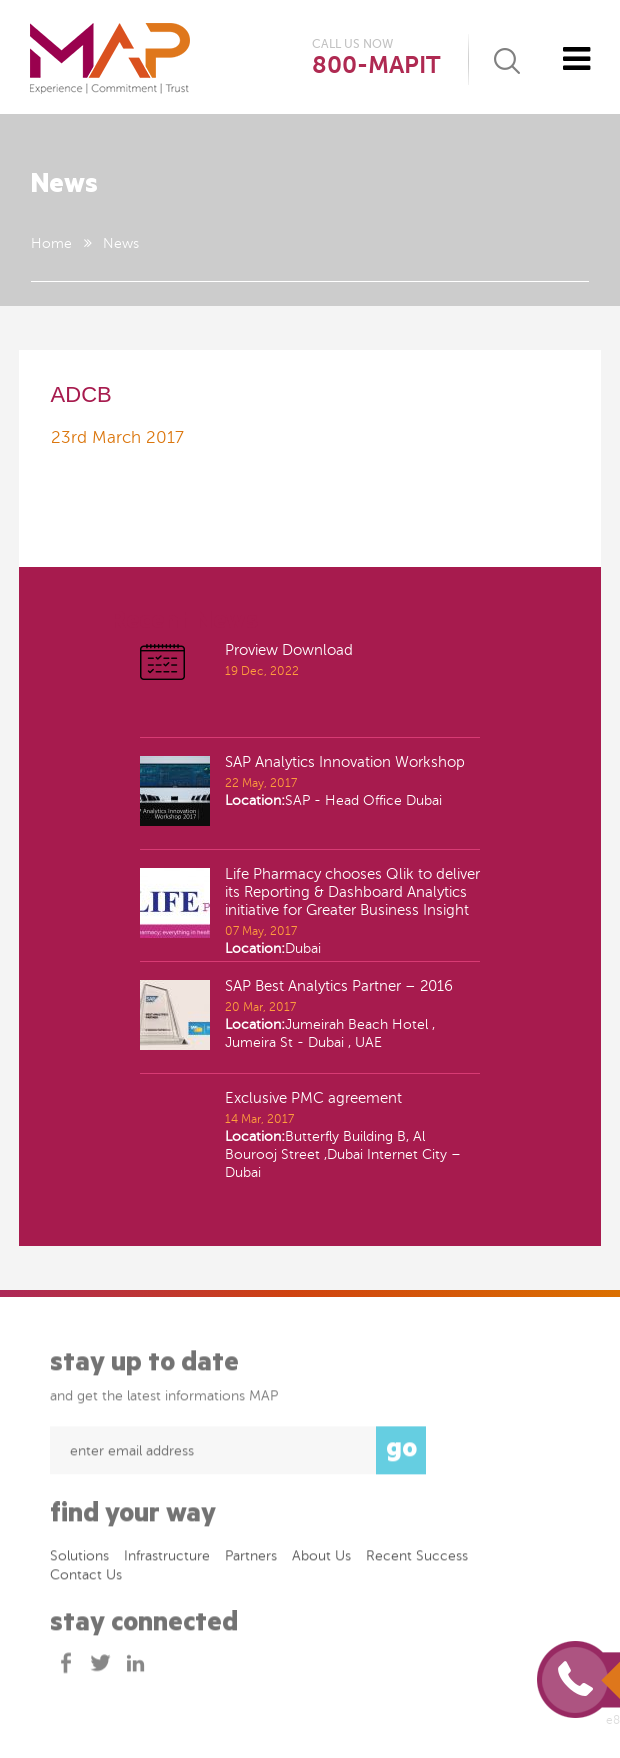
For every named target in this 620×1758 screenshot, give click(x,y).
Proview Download (289, 650)
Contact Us (86, 1579)
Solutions (79, 1560)
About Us (321, 1560)
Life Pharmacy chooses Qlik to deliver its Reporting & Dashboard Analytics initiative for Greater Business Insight (352, 892)
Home (51, 243)
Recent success (417, 1560)
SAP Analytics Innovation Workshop (345, 762)
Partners (251, 1560)
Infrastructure (167, 1560)
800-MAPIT (376, 65)
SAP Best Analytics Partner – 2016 (339, 986)
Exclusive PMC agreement (313, 1098)
